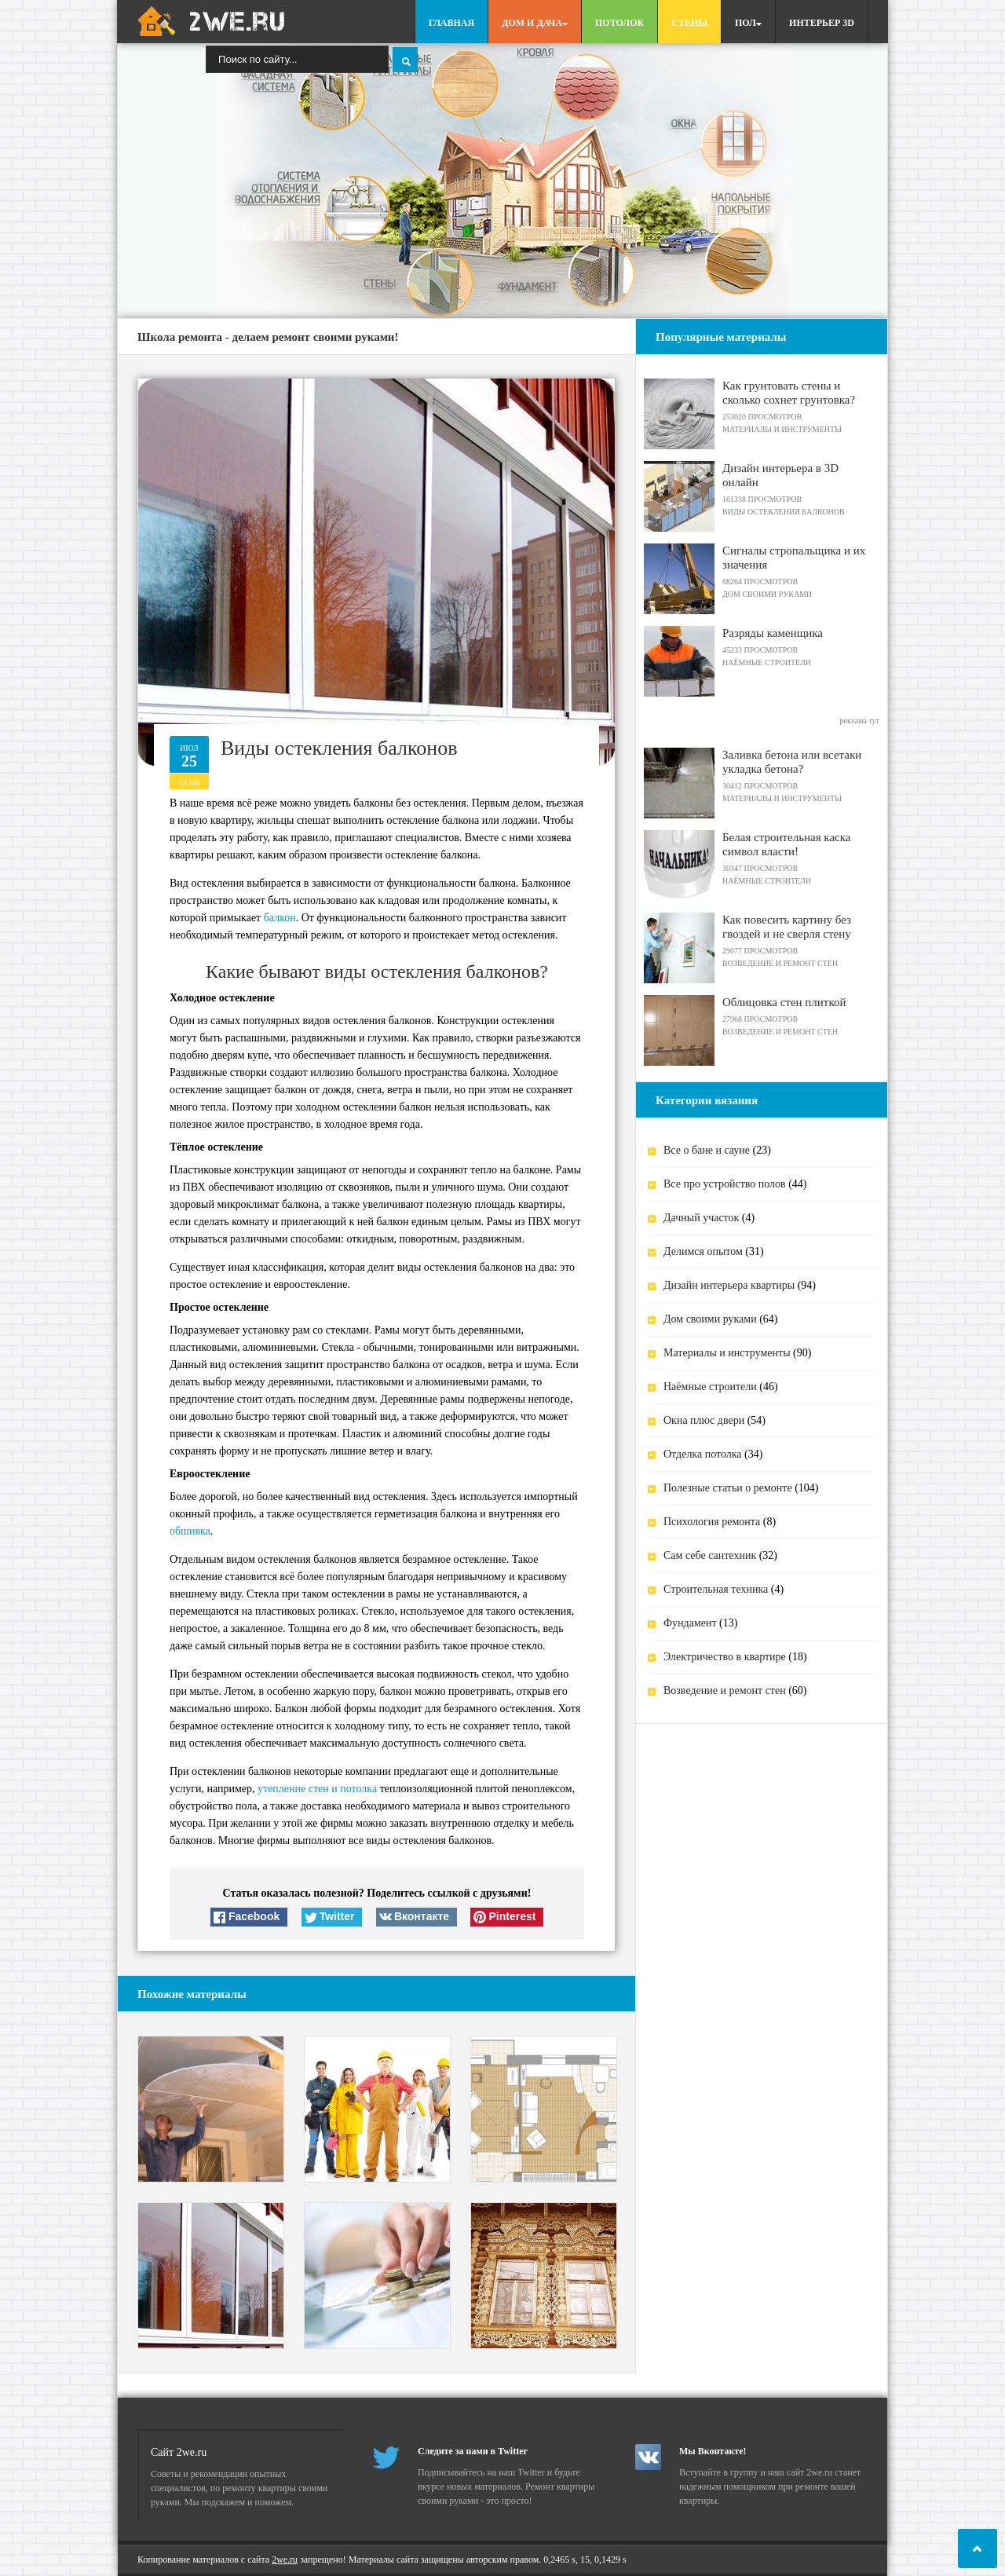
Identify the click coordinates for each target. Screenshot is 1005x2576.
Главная (451, 22)
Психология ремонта (711, 1522)
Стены (689, 22)
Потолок (619, 22)
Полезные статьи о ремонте (727, 1488)
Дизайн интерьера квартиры (729, 1285)
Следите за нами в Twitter (473, 2451)
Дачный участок (701, 1218)
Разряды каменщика (772, 633)
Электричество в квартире (724, 1657)
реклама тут (859, 720)
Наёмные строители (710, 1386)
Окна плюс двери (703, 1420)
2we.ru (285, 2559)
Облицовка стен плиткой (784, 1002)
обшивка (190, 1531)
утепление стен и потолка (317, 1789)
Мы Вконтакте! (713, 2451)
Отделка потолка (702, 1454)
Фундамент (690, 1623)
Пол (748, 22)
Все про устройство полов (724, 1184)
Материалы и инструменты (727, 1353)
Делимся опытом (703, 1251)
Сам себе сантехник (709, 1555)
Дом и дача (535, 22)
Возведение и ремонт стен (724, 1690)
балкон (280, 918)
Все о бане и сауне (706, 1150)
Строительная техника (715, 1589)
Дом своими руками (710, 1319)
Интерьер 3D (821, 22)
